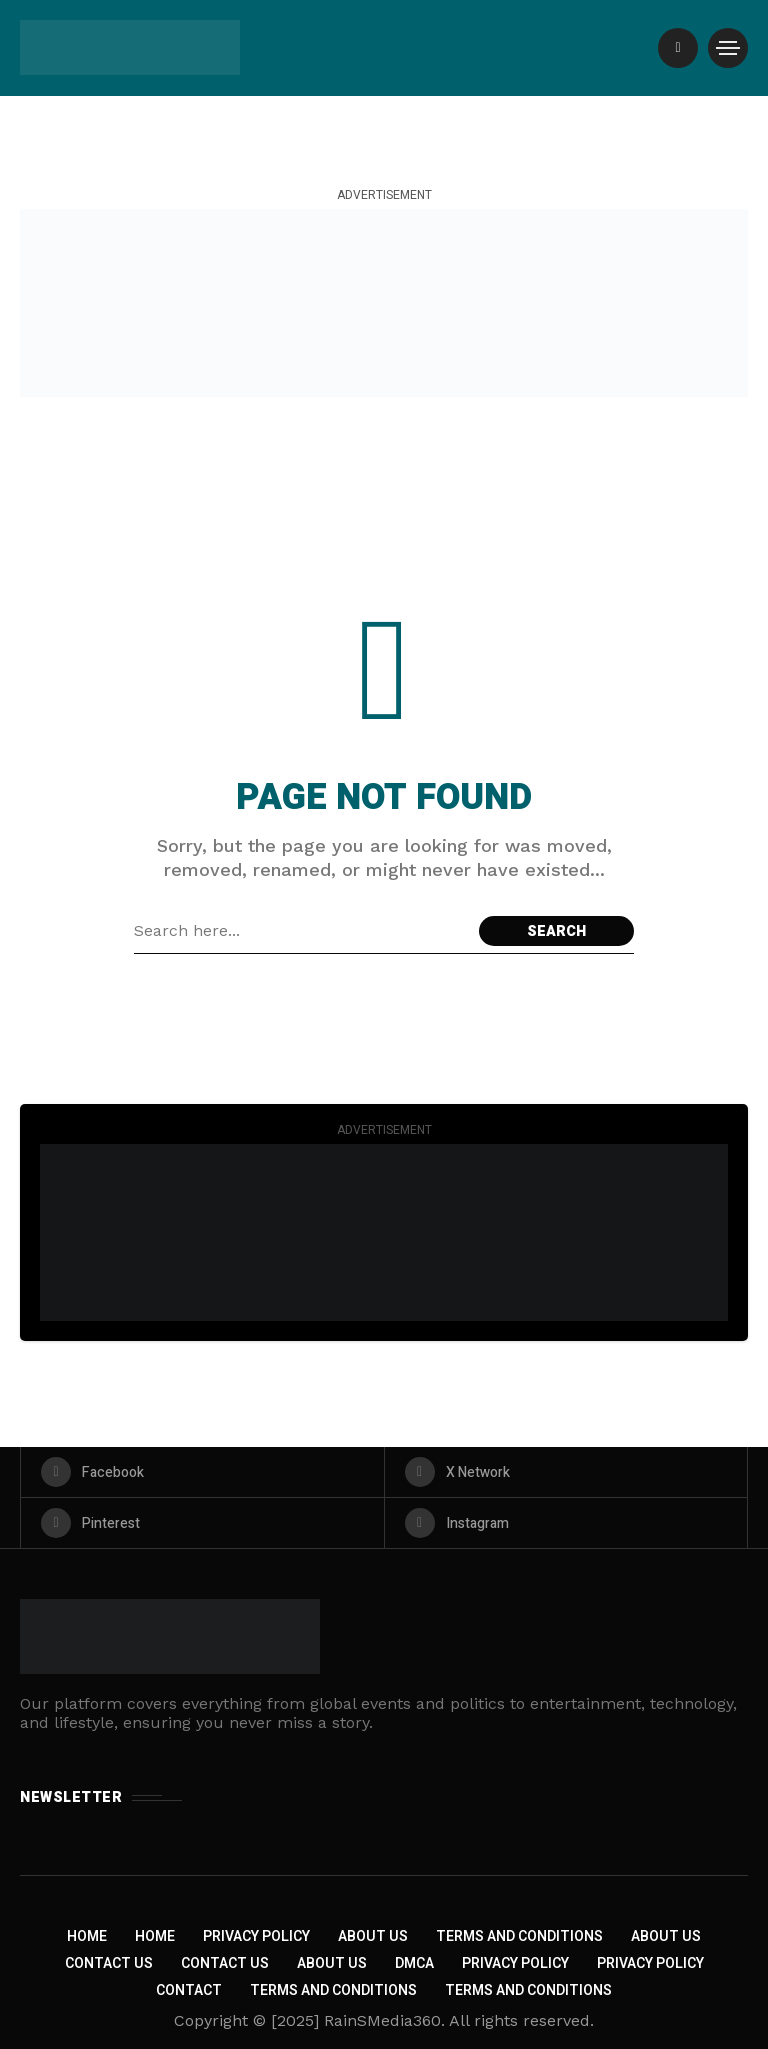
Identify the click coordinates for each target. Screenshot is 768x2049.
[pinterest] (202, 1523)
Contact (189, 1990)
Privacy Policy (256, 1936)
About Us (373, 1936)
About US (332, 1963)
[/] (678, 48)
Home (87, 1936)
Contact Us (109, 1963)
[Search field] (301, 931)
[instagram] (566, 1523)
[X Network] (566, 1472)
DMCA (414, 1963)
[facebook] (202, 1472)
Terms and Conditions (519, 1936)
